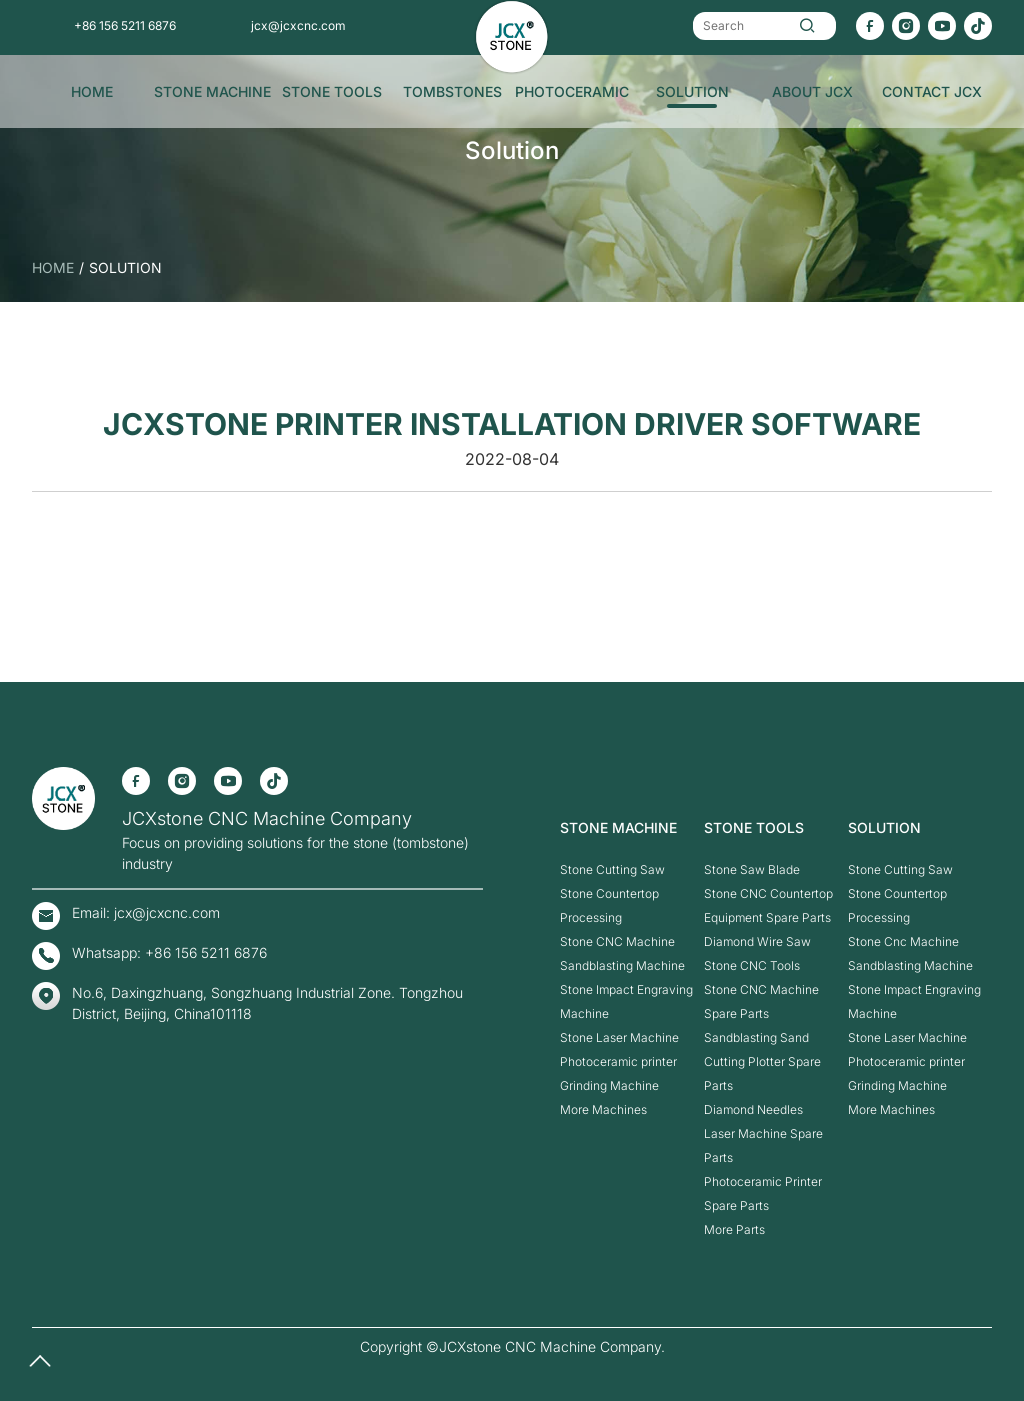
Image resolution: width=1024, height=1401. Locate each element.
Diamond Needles (753, 1109)
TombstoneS (452, 91)
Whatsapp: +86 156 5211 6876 (169, 952)
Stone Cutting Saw (612, 869)
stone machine (212, 91)
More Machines (603, 1109)
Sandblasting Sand (756, 1037)
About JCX (812, 91)
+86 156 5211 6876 (125, 25)
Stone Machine (618, 827)
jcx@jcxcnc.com (298, 25)
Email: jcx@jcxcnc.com (146, 912)
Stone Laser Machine (619, 1037)
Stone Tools (332, 91)
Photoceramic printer (618, 1061)
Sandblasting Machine (622, 965)
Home (92, 91)
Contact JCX (932, 91)
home (53, 267)
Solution (692, 91)
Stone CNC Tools (752, 965)
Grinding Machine (609, 1085)
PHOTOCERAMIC (572, 91)
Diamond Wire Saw (757, 941)
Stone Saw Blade (752, 869)
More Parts (734, 1229)
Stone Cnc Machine (903, 941)
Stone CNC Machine (617, 941)
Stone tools (754, 827)
